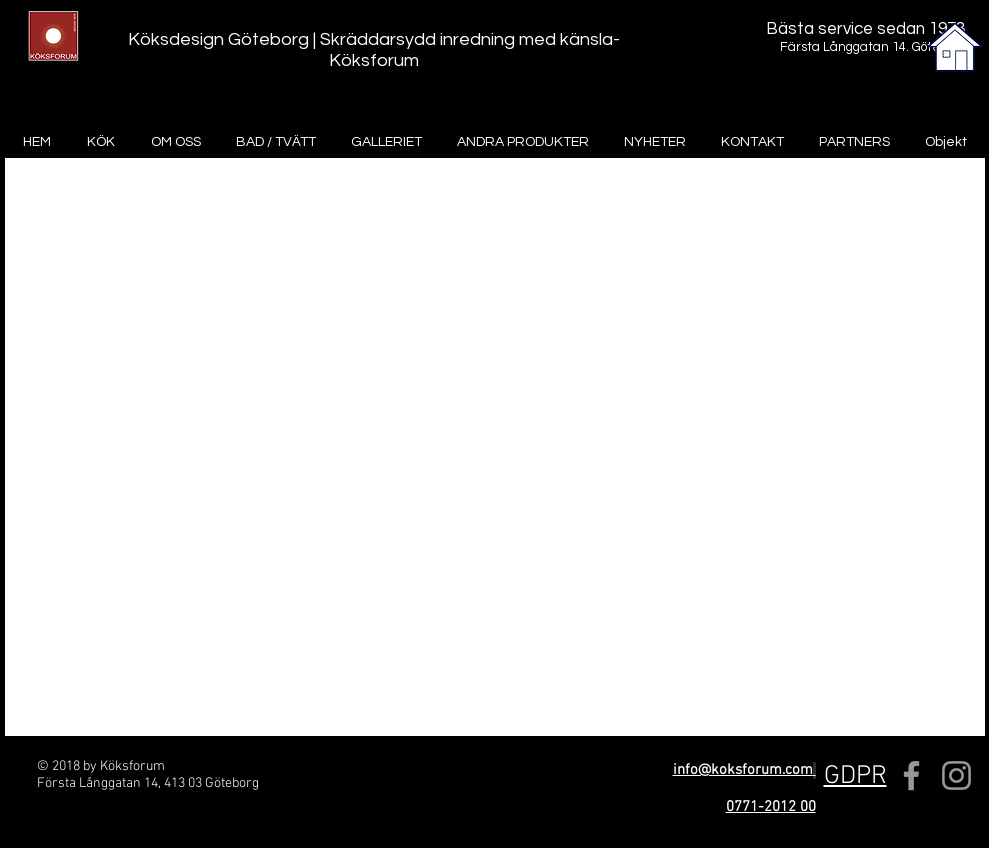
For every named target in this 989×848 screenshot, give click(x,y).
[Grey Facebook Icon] (911, 775)
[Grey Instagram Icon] (956, 775)
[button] (855, 776)
